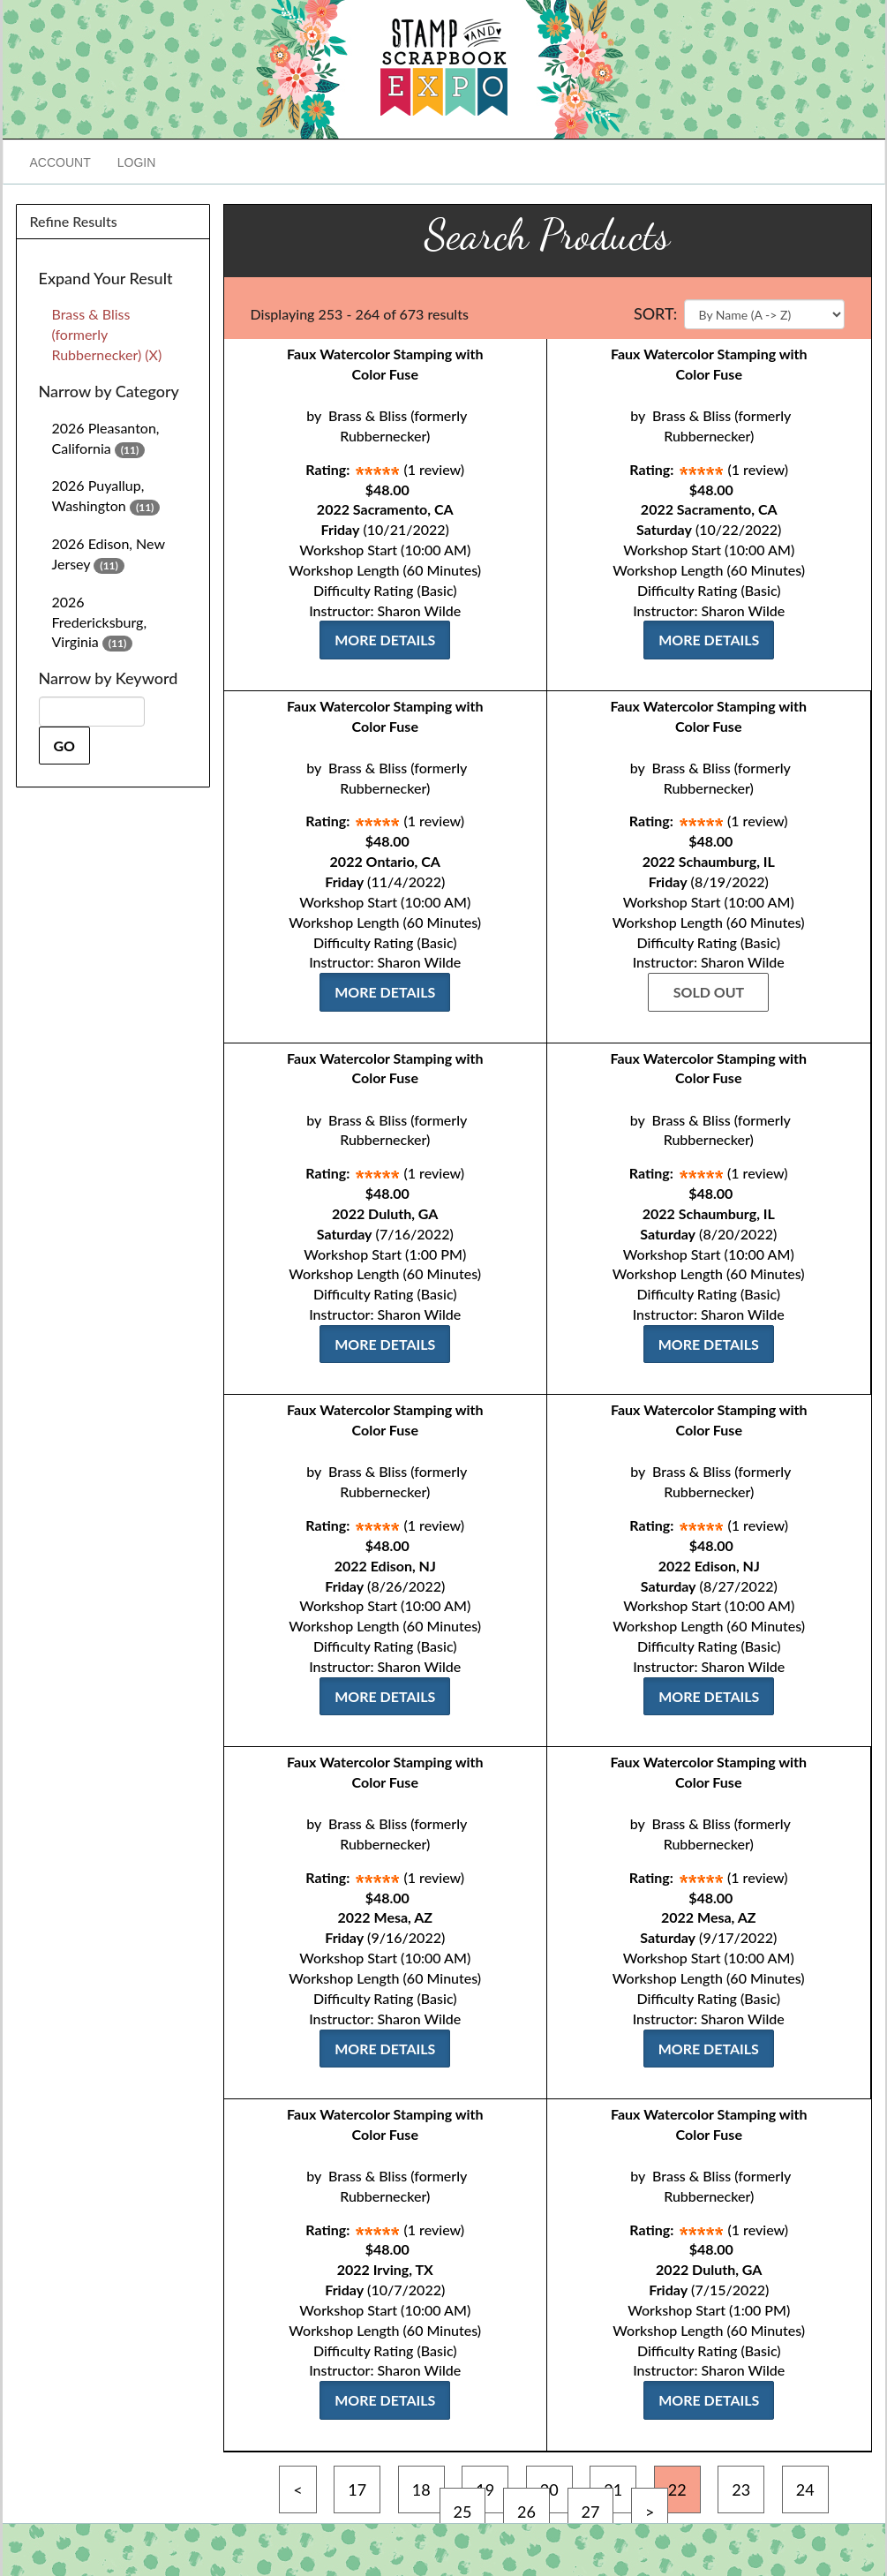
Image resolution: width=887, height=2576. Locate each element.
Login (136, 162)
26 (526, 2511)
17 (357, 2489)
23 (741, 2489)
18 (421, 2489)
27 (591, 2511)
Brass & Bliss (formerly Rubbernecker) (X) (107, 334)
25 (463, 2511)
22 (677, 2489)
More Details (385, 639)
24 (805, 2489)
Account (60, 162)
